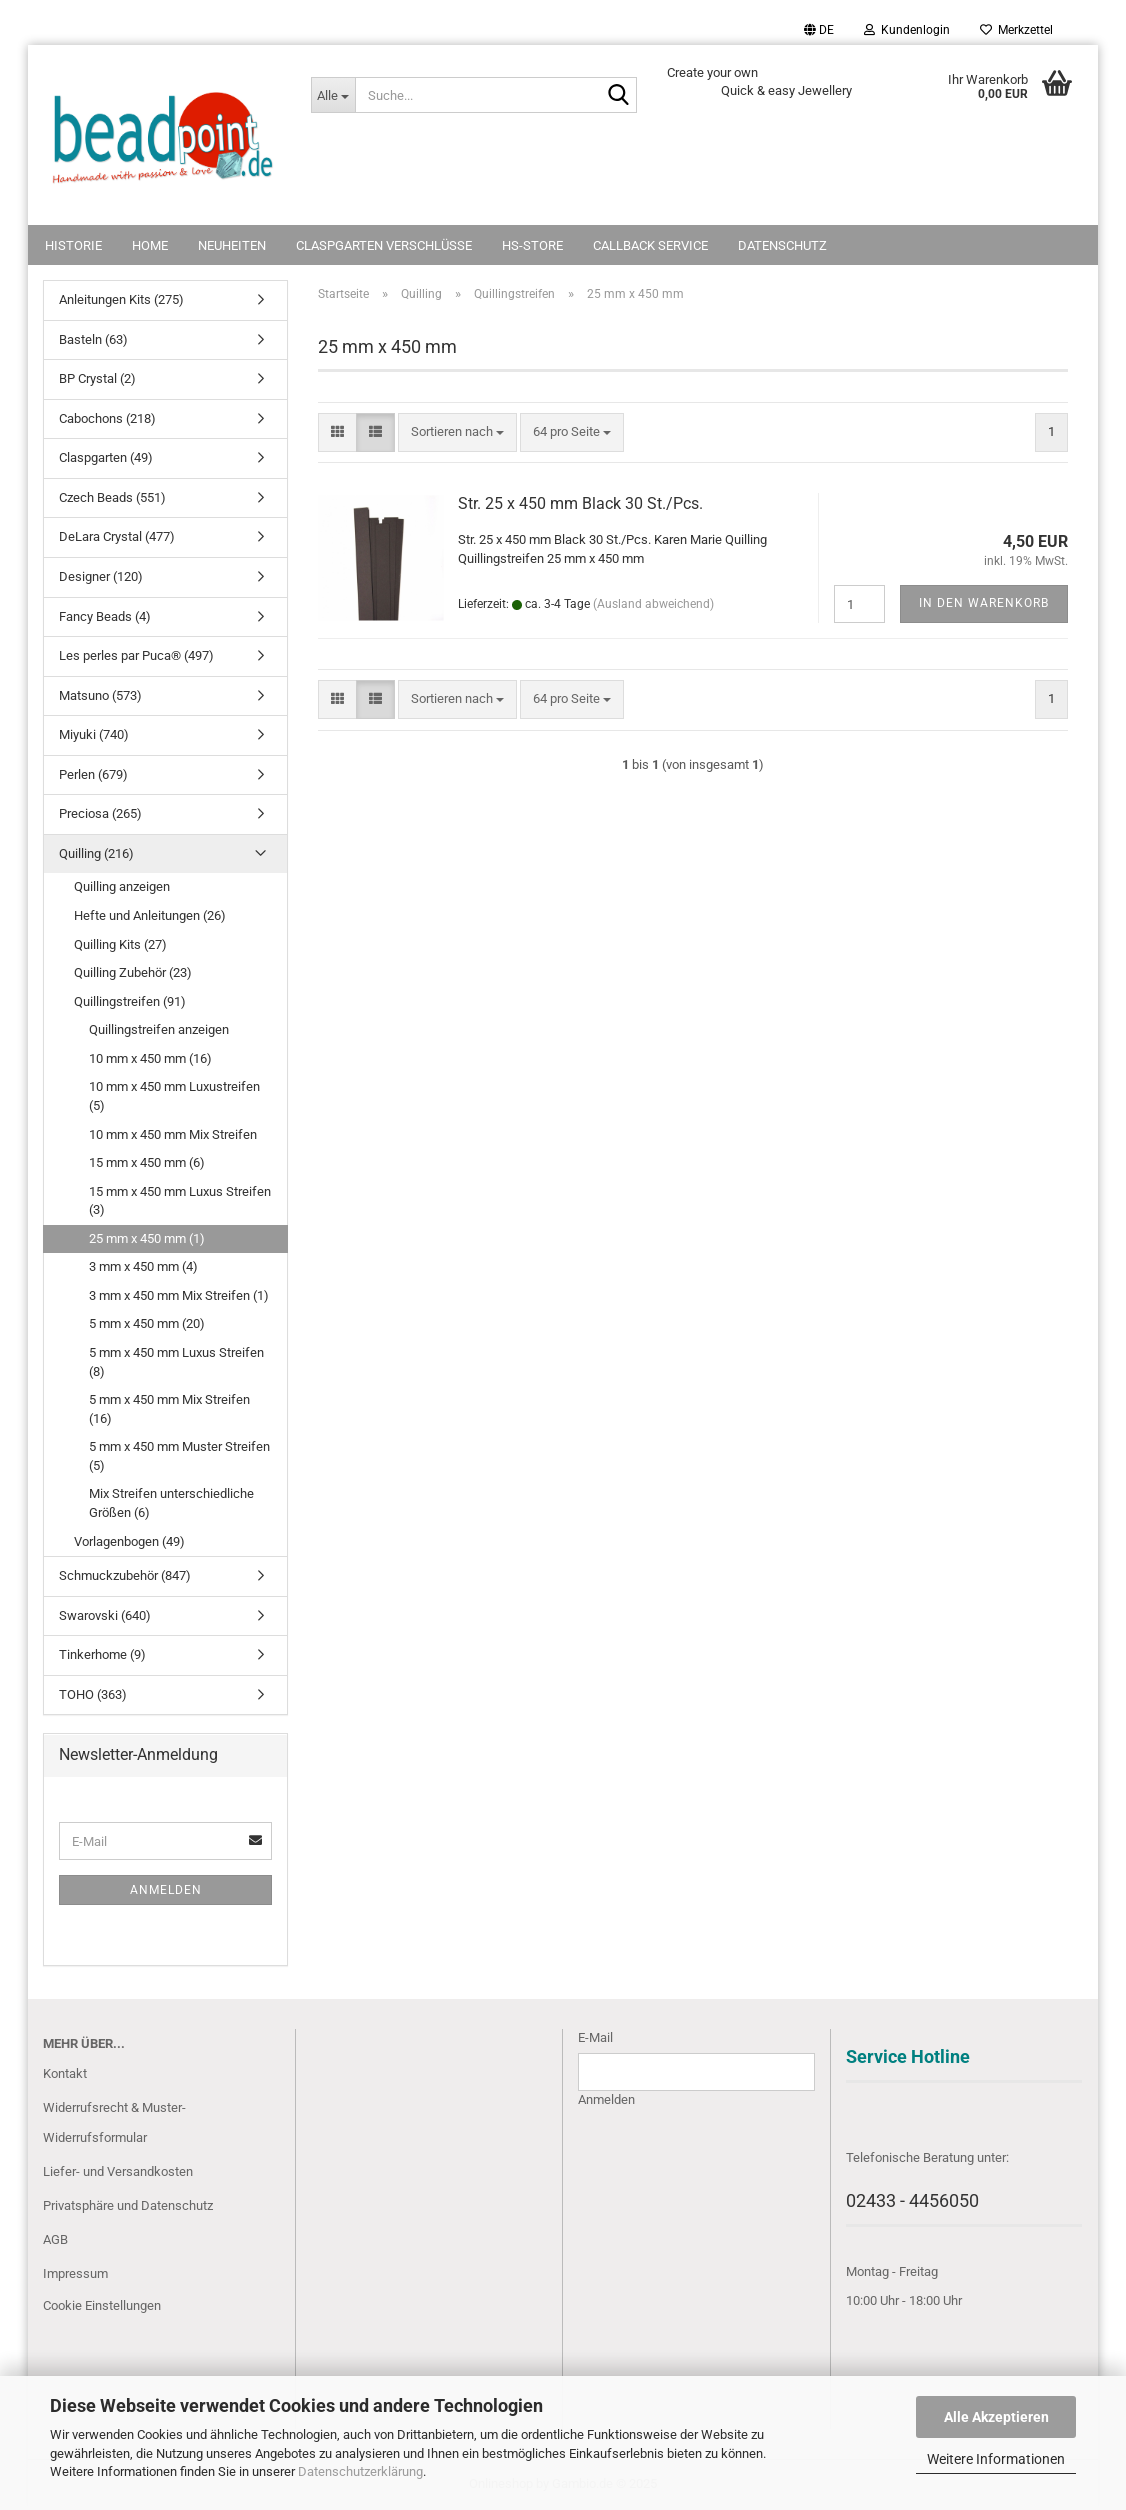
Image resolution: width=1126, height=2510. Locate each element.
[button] (819, 30)
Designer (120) (101, 576)
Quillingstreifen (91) (130, 1001)
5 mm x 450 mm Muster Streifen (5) (179, 1456)
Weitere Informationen (996, 2459)
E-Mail (595, 2037)
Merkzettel (1016, 30)
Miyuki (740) (94, 734)
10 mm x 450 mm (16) (150, 1058)
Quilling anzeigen (122, 886)
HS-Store (532, 245)
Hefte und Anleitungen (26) (150, 915)
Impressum (75, 2273)
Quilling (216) (96, 853)
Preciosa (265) (100, 813)
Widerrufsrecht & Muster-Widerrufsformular (114, 2122)
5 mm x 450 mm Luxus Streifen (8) (176, 1362)
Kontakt (65, 2073)
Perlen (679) (93, 774)
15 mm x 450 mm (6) (147, 1162)
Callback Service (650, 245)
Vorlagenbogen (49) (129, 1541)
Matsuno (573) (100, 695)
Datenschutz (782, 245)
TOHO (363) (93, 1694)
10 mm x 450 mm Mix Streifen (173, 1134)
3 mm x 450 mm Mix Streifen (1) (179, 1295)
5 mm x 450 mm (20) (147, 1323)
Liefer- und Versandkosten (118, 2171)
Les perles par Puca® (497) (136, 655)
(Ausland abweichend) (653, 604)
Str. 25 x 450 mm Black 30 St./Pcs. (580, 503)
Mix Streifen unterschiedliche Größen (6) (171, 1503)
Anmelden (166, 1890)
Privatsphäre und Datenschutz (128, 2205)
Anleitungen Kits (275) (121, 299)
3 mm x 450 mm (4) (143, 1266)
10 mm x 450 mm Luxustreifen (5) (174, 1096)
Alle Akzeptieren (996, 2417)
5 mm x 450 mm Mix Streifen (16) (169, 1409)
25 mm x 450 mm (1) (147, 1238)
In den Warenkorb (984, 603)
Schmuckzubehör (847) (125, 1575)
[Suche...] (333, 95)
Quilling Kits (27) (120, 944)
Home (150, 245)
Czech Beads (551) (112, 497)
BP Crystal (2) (97, 378)
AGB (55, 2239)
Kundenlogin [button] (907, 30)
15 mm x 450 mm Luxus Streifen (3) (180, 1201)
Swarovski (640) (105, 1615)
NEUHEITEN (232, 245)
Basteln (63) (93, 339)
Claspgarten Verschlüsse (384, 245)
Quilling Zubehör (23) (133, 972)
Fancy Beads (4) (105, 616)
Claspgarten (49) (106, 457)
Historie (73, 245)
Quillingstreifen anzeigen (159, 1029)
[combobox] (457, 432)
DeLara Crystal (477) (117, 536)
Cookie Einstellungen (102, 2305)
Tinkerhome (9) (102, 1654)
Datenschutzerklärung (360, 2471)
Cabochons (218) (107, 418)
